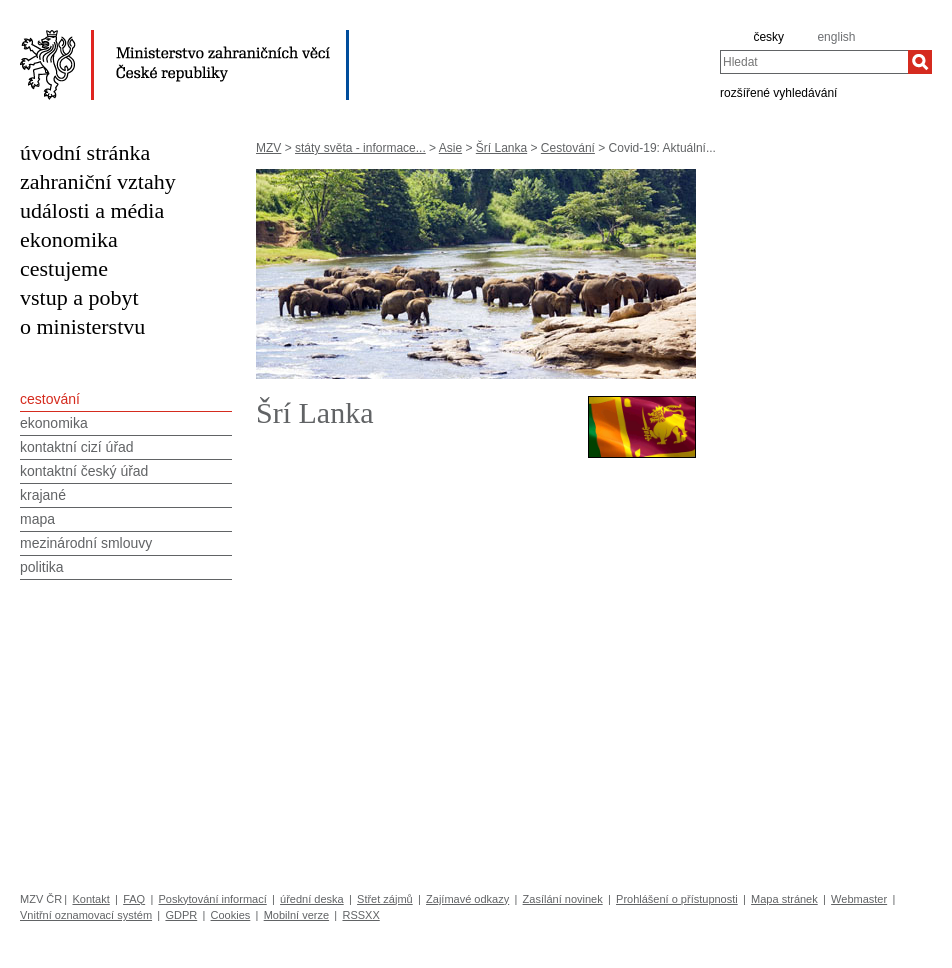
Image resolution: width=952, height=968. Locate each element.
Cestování (568, 148)
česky (768, 37)
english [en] (836, 37)
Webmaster (859, 899)
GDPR (181, 915)
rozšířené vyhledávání (778, 92)
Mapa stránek (784, 899)
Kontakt (90, 899)
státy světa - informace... (360, 148)
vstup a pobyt (79, 297)
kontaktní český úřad (84, 471)
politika (42, 567)
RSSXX (360, 915)
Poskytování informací (213, 899)
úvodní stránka (85, 152)
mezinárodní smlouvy (86, 543)
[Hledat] (920, 62)
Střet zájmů (385, 899)
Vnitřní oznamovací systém (86, 915)
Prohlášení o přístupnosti (677, 899)
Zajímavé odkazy (467, 899)
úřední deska (312, 899)
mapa (37, 519)
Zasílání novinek (563, 899)
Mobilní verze (296, 915)
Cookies (231, 915)
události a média (92, 210)
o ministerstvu (82, 326)
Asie (450, 148)
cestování (50, 399)
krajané (43, 495)
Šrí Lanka (501, 148)
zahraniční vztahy (98, 181)
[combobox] (814, 62)
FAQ (134, 899)
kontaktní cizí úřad (77, 447)
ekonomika (69, 239)
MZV (268, 148)
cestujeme (64, 268)
